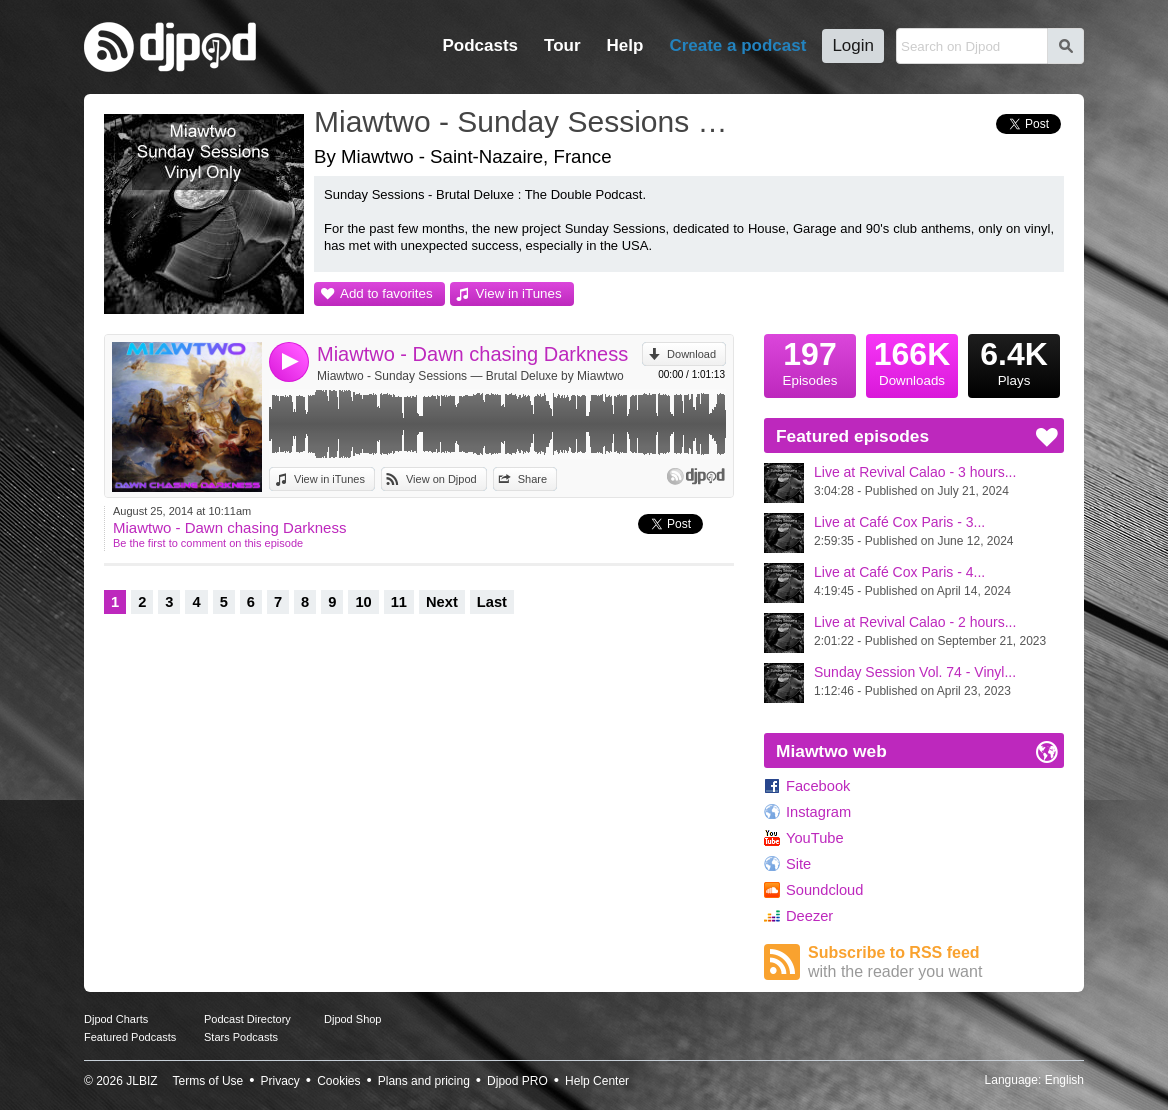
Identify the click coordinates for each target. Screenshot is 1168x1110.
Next (442, 602)
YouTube (815, 838)
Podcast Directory (247, 1019)
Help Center (597, 1081)
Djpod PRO (517, 1081)
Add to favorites (386, 293)
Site (798, 864)
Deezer (809, 916)
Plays (1014, 361)
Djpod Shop (353, 1019)
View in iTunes (519, 293)
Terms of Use (208, 1081)
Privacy (280, 1081)
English (1064, 1080)
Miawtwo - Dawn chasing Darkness (472, 354)
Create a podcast (737, 45)
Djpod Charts (116, 1019)
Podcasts (480, 45)
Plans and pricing (424, 1081)
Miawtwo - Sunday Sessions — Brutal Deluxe (529, 121)
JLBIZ (141, 1081)
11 (399, 602)
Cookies (338, 1081)
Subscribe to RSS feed (936, 962)
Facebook (818, 786)
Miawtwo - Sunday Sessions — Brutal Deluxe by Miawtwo (470, 376)
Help (625, 45)
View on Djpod (441, 479)
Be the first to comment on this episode (208, 543)
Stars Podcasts (241, 1037)
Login (853, 45)
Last (492, 602)
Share (532, 479)
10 (363, 602)
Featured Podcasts (130, 1037)
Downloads (912, 361)
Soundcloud (824, 890)
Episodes (810, 361)
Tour (562, 45)
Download (691, 354)
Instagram (818, 812)
